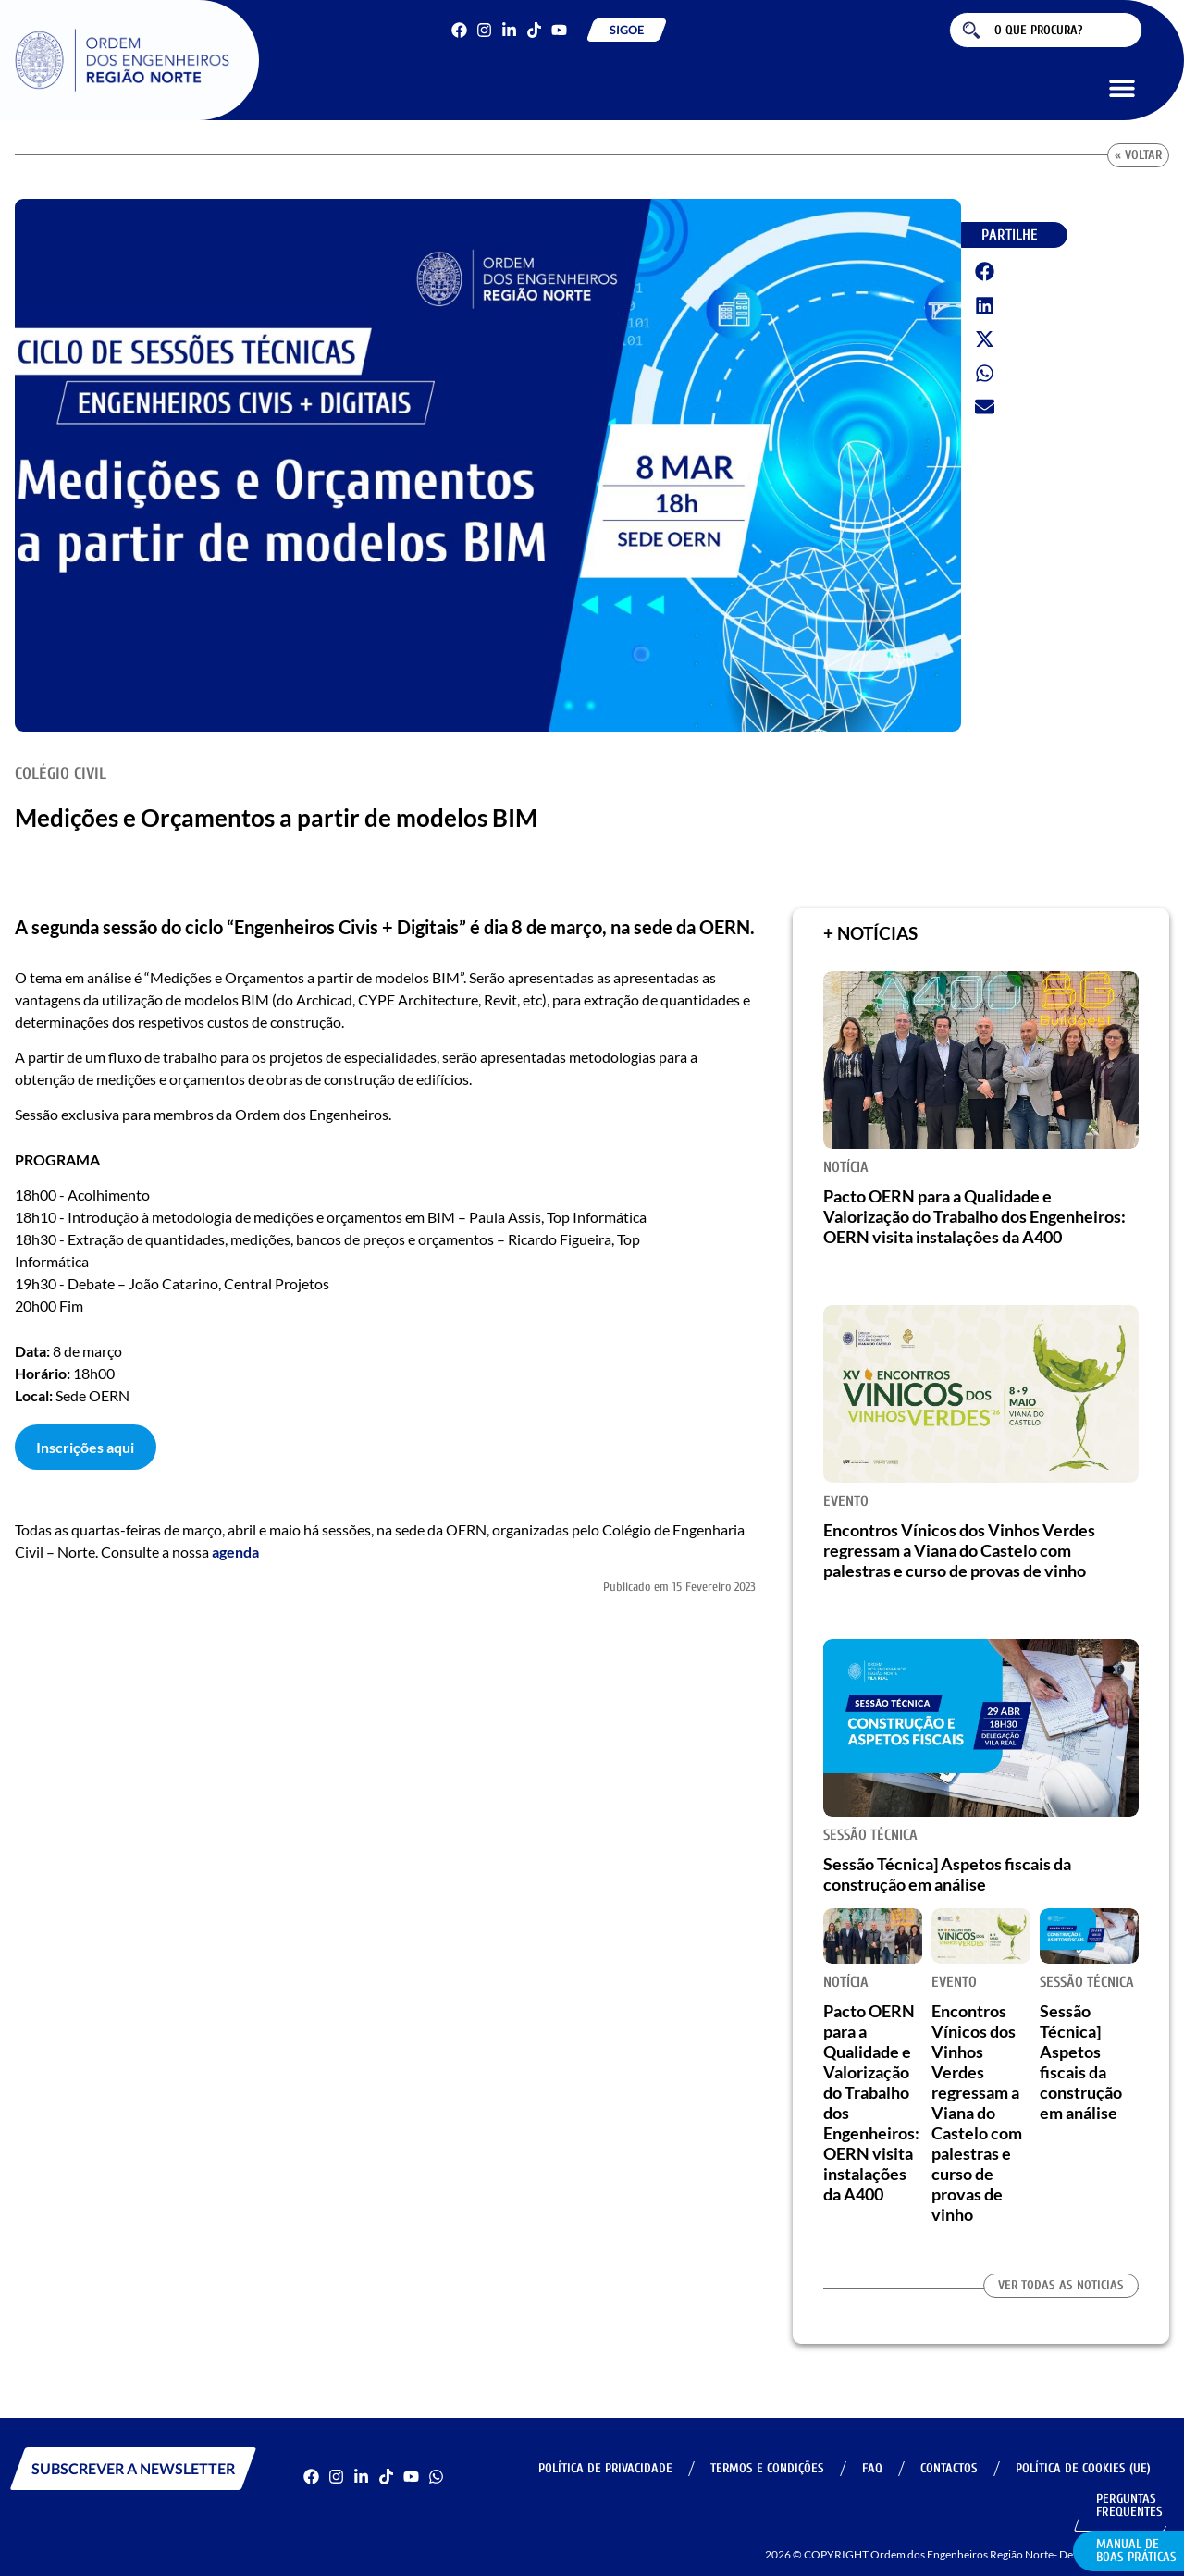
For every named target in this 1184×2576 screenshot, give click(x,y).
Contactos (949, 2468)
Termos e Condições (767, 2468)
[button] (1121, 87)
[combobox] (1045, 30)
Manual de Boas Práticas (1136, 2550)
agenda (235, 1551)
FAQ (872, 2468)
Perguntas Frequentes (1129, 2505)
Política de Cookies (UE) (1083, 2468)
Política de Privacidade (605, 2468)
